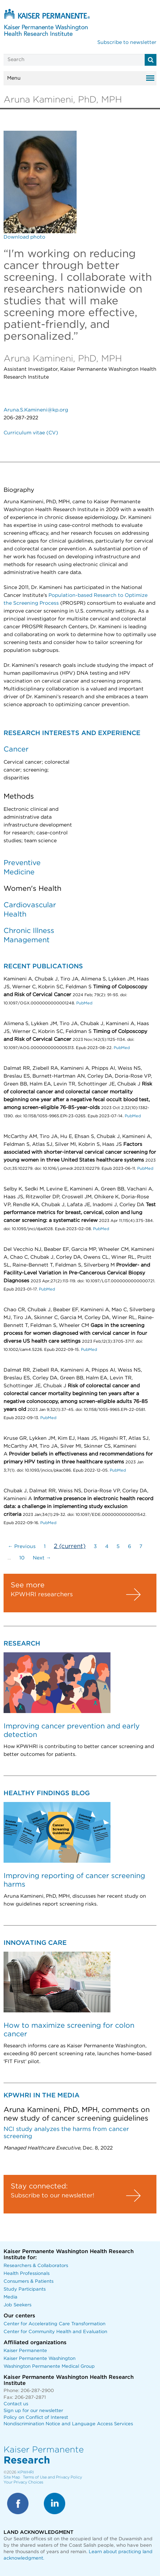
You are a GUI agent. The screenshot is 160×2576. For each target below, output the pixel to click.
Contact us (16, 2404)
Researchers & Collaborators (36, 2265)
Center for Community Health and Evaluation (55, 2332)
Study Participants (25, 2289)
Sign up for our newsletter (33, 2410)
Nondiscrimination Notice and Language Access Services (68, 2424)
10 (22, 1558)
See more (28, 1585)
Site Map (12, 2477)
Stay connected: (39, 2186)
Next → (42, 1558)
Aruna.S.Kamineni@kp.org (36, 410)
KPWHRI (25, 2472)
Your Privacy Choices (23, 2482)
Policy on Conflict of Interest (36, 2417)
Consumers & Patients (28, 2281)
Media (10, 2297)
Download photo (24, 237)
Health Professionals (27, 2273)
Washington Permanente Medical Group (49, 2366)
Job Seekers (17, 2305)
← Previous (22, 1546)
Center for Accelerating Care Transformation (54, 2324)
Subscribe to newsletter (126, 42)
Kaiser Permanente (25, 2350)
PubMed (84, 1003)
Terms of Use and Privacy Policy (52, 2477)
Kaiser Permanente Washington (40, 2358)
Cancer (16, 749)
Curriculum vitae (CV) (31, 432)
